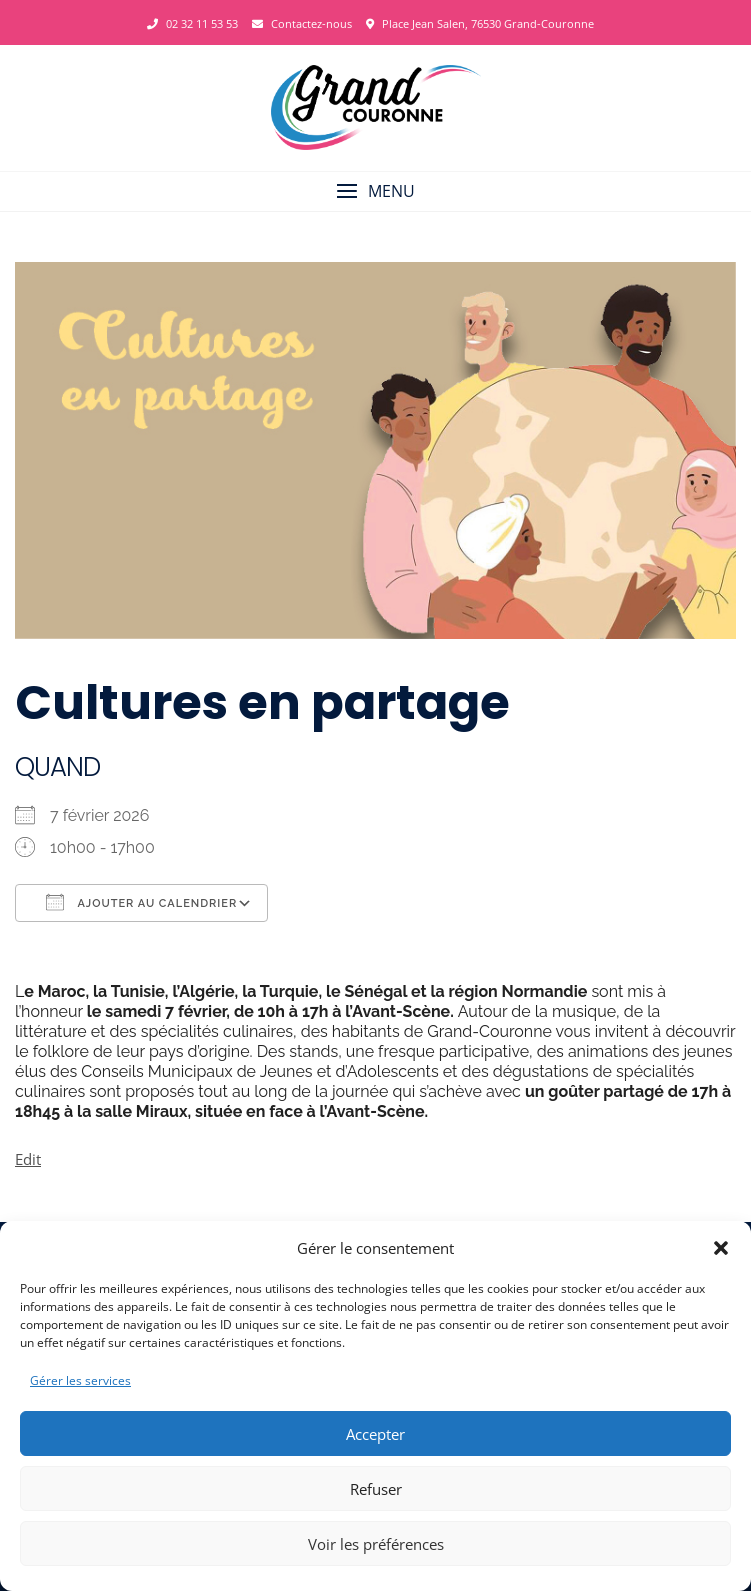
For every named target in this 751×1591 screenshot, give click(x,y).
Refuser (376, 1489)
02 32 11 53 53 (192, 23)
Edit (28, 1159)
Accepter (375, 1434)
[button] (721, 1248)
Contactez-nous (302, 23)
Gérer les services (80, 1380)
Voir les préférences (376, 1544)
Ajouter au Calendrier (141, 902)
